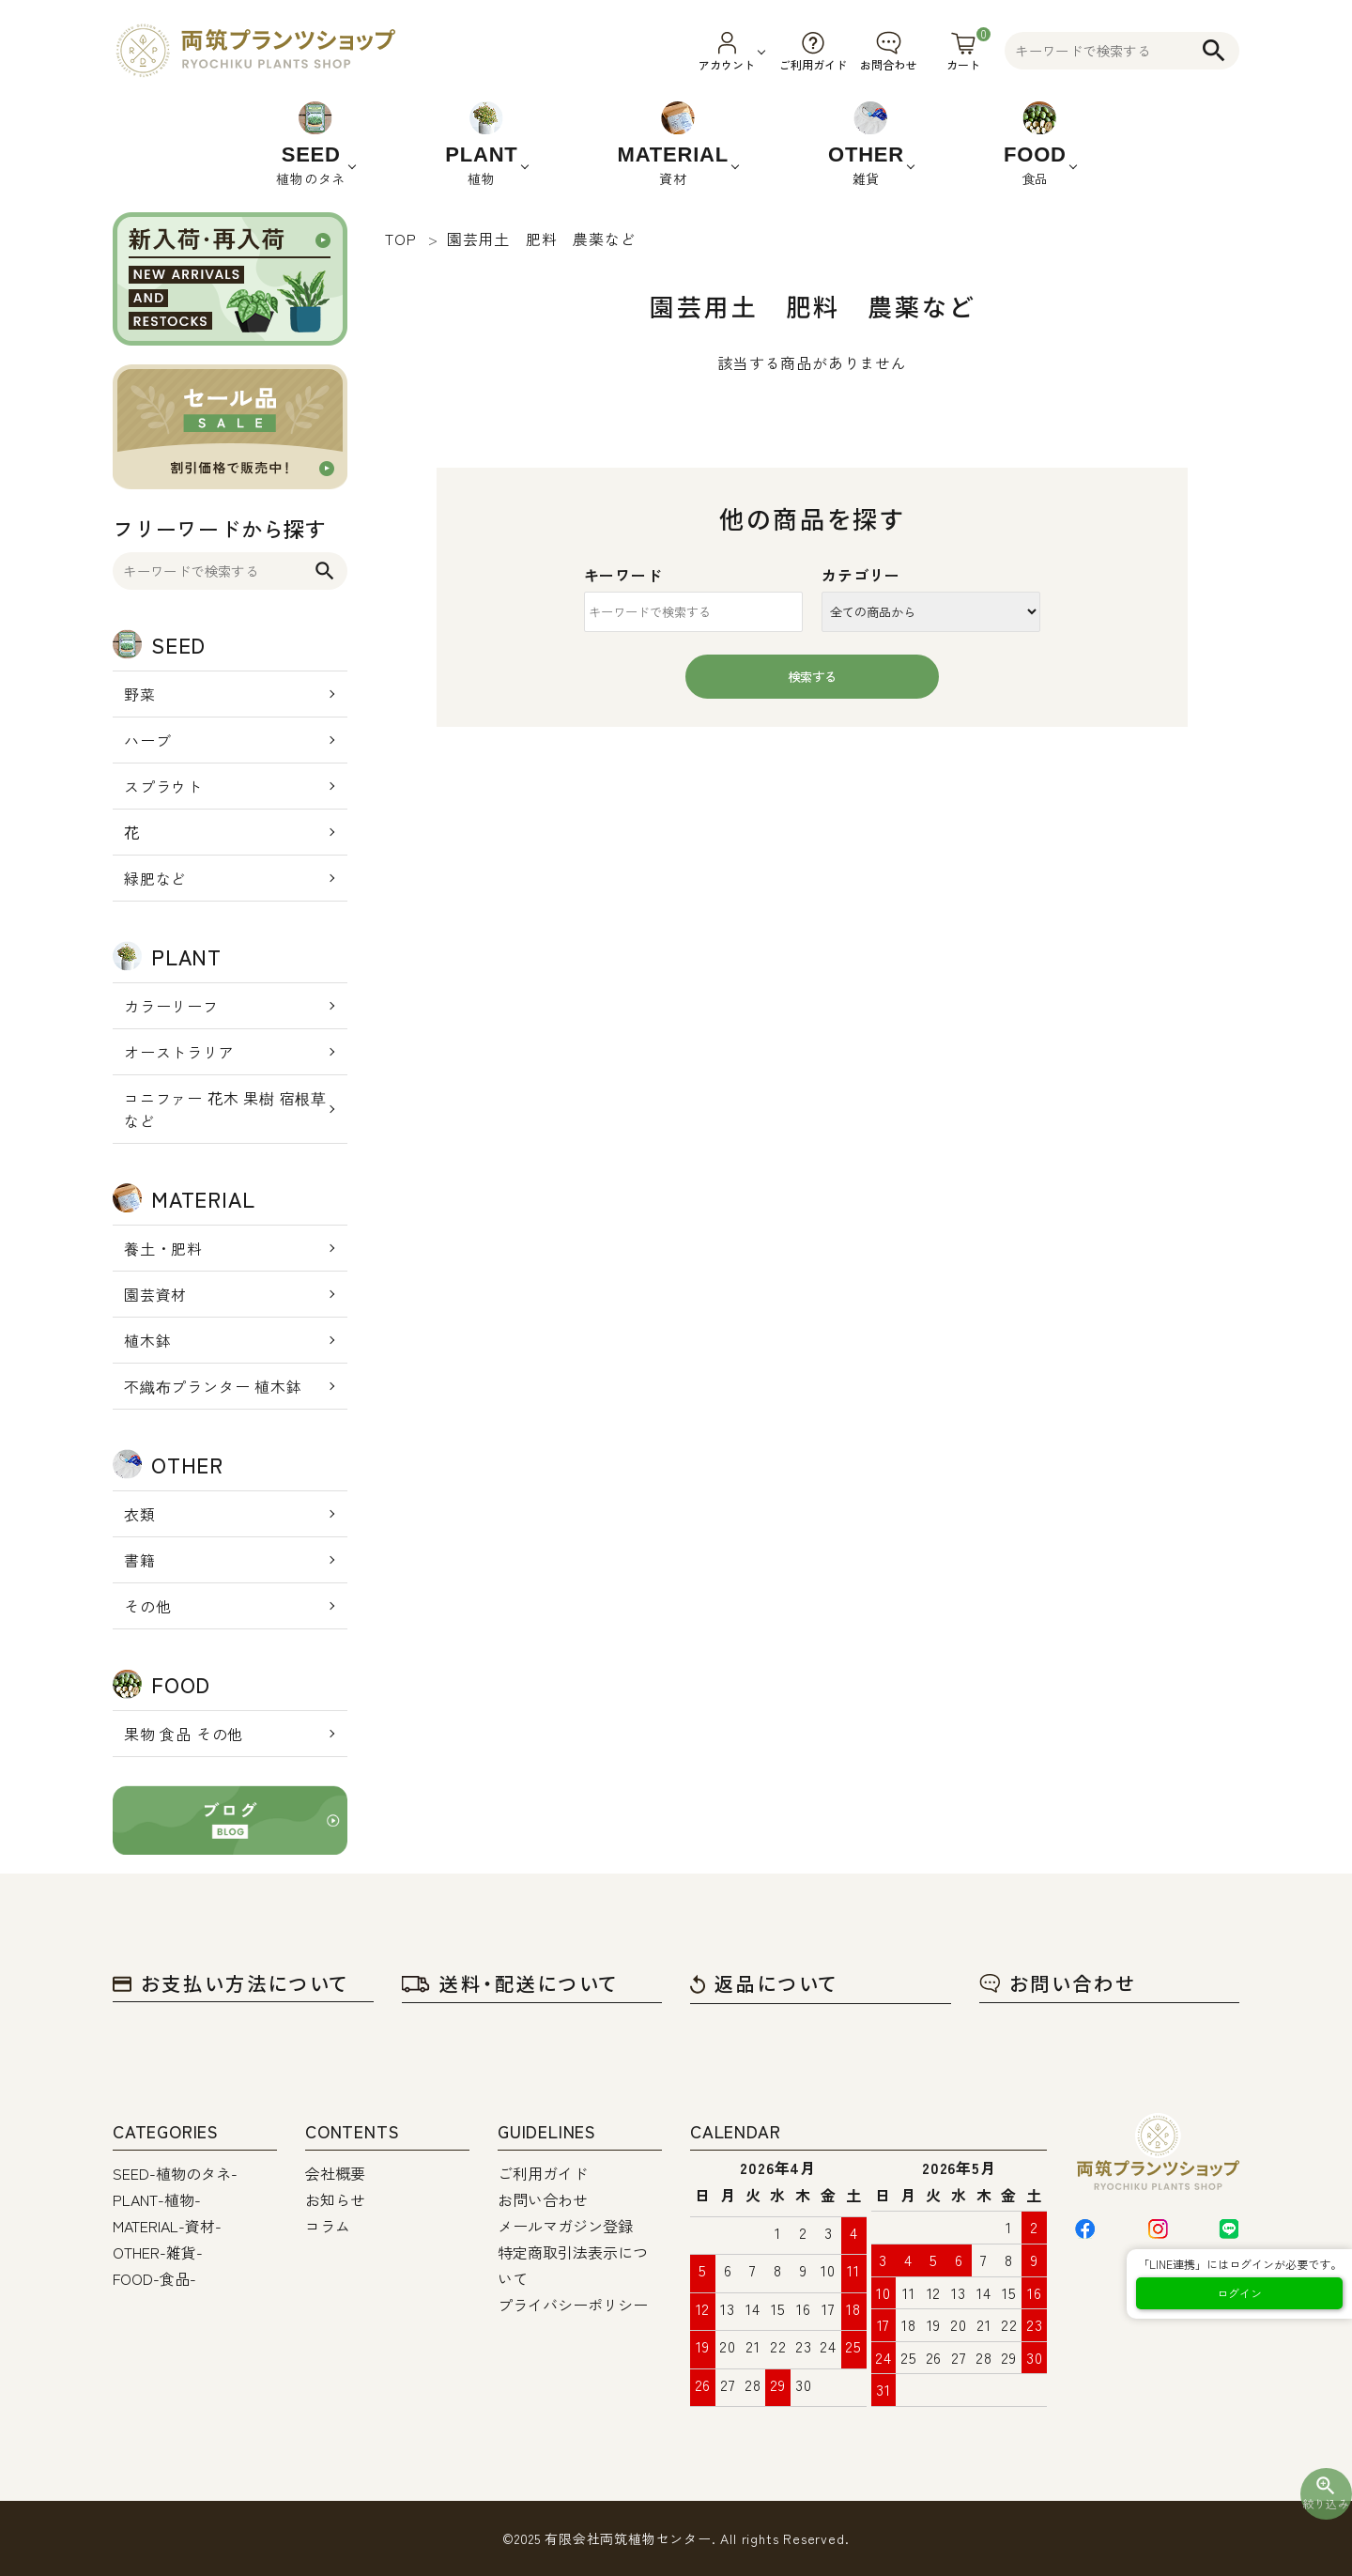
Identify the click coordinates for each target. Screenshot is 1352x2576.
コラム (327, 2225)
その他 (147, 1606)
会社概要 (335, 2173)
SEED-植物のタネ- (175, 2173)
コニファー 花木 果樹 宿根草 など (225, 1109)
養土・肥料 (163, 1248)
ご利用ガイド (543, 2173)
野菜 (140, 694)
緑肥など (155, 878)
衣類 (140, 1514)
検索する (812, 677)
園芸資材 (155, 1294)
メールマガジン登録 (565, 2225)
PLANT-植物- (157, 2199)
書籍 (140, 1560)
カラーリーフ (171, 1006)
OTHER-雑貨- (158, 2252)
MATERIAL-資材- (167, 2225)
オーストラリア (179, 1052)
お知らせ (335, 2199)
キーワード (623, 574)
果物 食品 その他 (183, 1733)
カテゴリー (861, 574)
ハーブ (147, 740)
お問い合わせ (1057, 1983)
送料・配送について (510, 1983)
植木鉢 (147, 1340)
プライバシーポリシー (573, 2304)
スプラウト (163, 786)
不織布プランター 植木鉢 (213, 1386)
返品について (764, 1983)
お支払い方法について (231, 1983)
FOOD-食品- (154, 2278)
